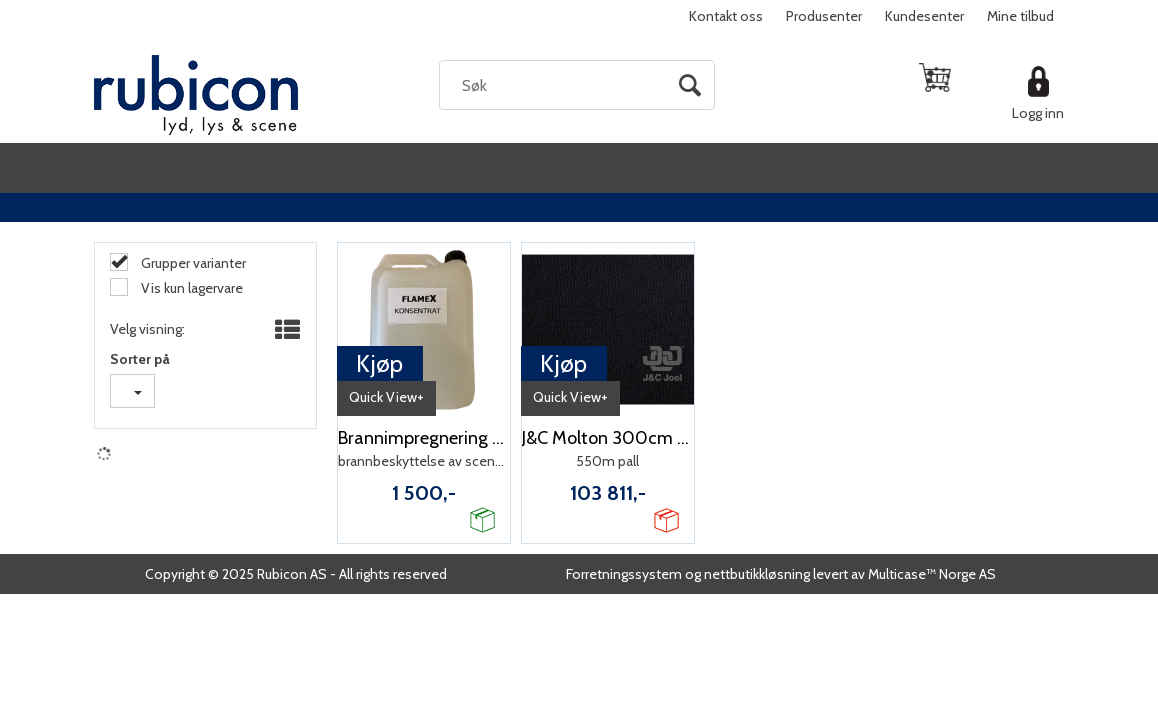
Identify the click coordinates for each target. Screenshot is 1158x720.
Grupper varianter (192, 263)
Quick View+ (386, 397)
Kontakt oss (726, 16)
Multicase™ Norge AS (932, 574)
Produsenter (824, 16)
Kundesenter (924, 16)
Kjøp (379, 363)
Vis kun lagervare (190, 288)
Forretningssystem (624, 574)
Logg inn (1038, 113)
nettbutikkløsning (757, 574)
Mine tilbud (1020, 16)
